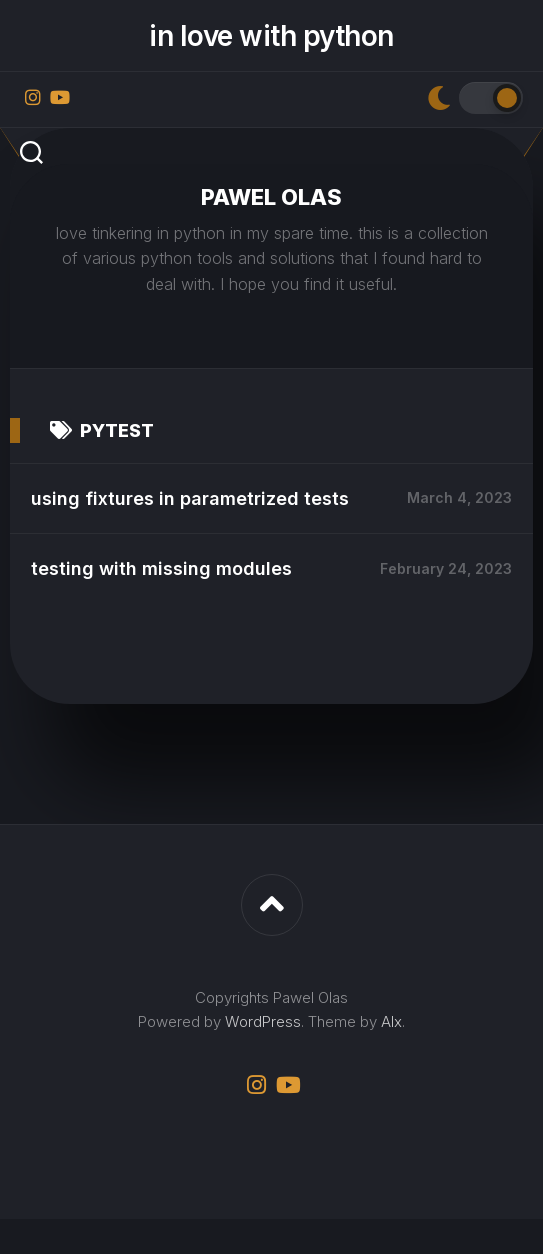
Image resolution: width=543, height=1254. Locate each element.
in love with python (271, 36)
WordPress (263, 1056)
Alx (391, 1056)
